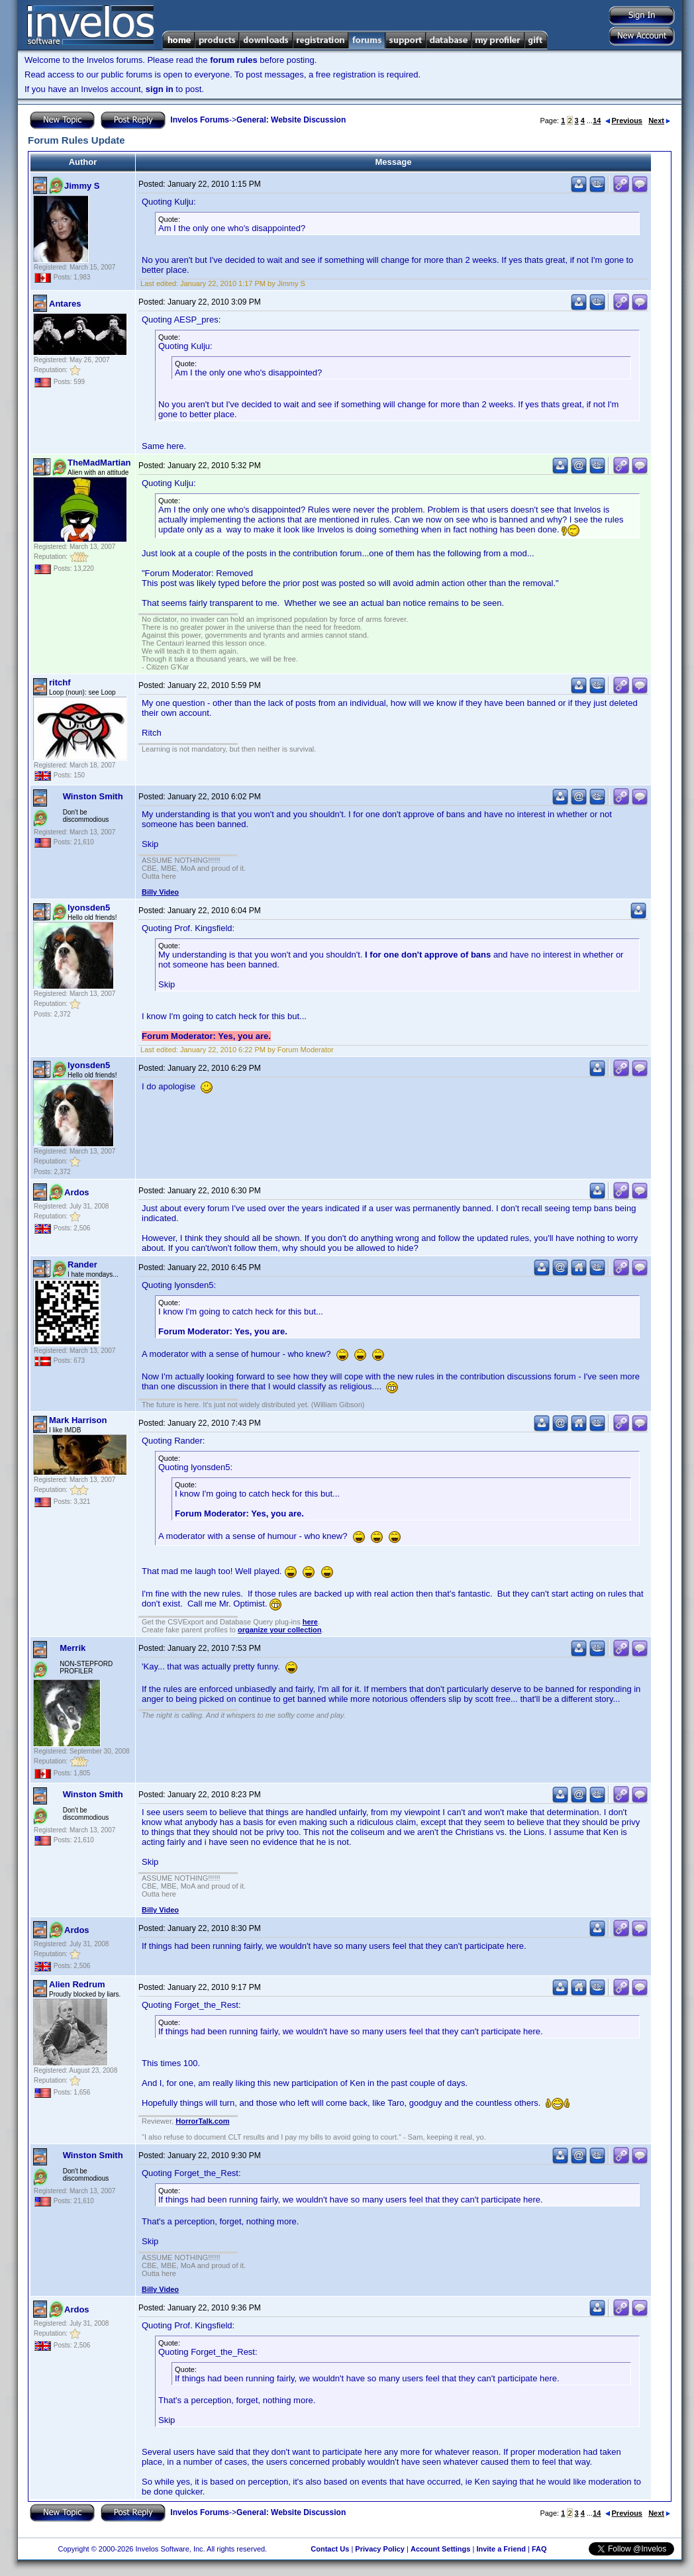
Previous (623, 120)
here (310, 1622)
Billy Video (160, 892)
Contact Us (330, 2549)
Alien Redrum (77, 1984)
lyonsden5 (89, 908)
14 (597, 120)
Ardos (76, 1192)
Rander (82, 1264)
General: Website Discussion (291, 119)
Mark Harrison (78, 1420)
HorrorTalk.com (202, 2121)
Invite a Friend (501, 2549)
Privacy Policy (380, 2549)
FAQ (539, 2549)
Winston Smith (93, 796)
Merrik (72, 1648)
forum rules (234, 60)
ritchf (60, 682)
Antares (65, 304)
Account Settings (440, 2549)
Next (659, 120)
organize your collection (280, 1630)
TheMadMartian (99, 463)
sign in (160, 89)
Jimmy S (81, 186)
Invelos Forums (199, 119)
